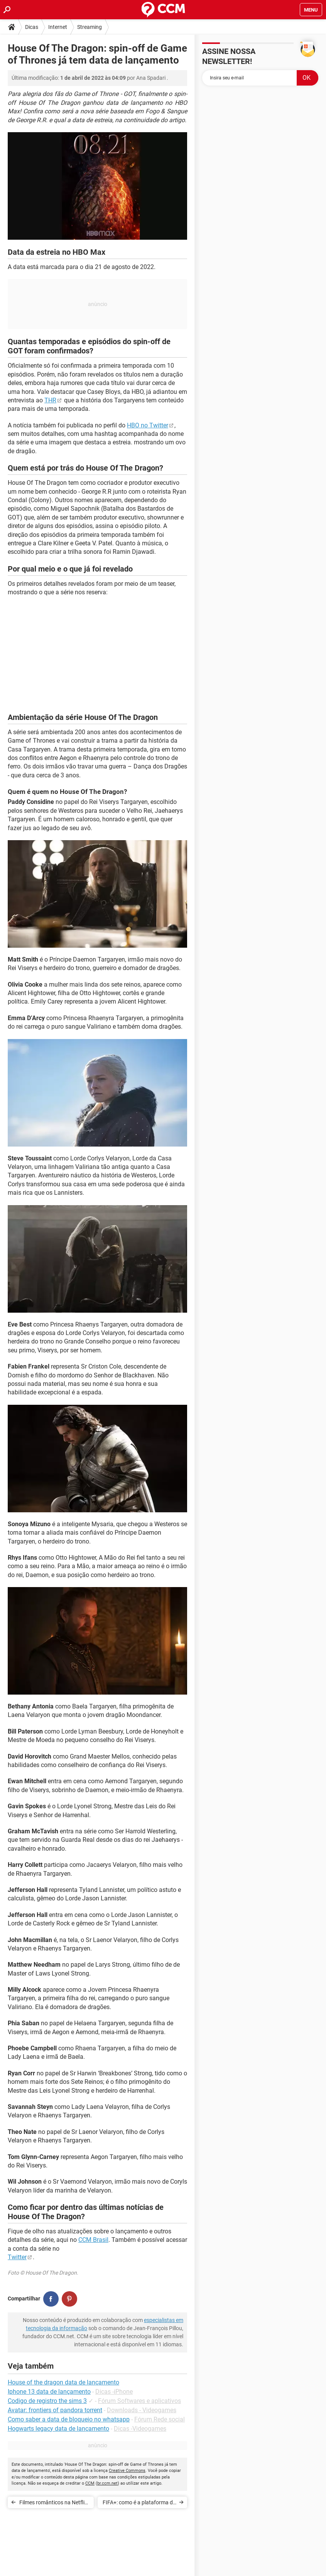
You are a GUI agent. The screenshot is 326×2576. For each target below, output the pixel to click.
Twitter (17, 2257)
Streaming (89, 27)
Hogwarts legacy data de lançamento (58, 2428)
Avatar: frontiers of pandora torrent (55, 2410)
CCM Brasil (93, 2239)
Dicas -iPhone (114, 2391)
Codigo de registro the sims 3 (47, 2400)
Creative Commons (127, 2470)
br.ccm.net (107, 2483)
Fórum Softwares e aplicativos (139, 2400)
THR (50, 400)
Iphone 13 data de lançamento (49, 2391)
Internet (57, 27)
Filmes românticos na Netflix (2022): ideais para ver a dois (53, 2503)
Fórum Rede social (159, 2419)
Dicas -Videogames (140, 2428)
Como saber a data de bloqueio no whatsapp (69, 2419)
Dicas (31, 27)
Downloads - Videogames (141, 2410)
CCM (90, 2483)
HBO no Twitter (147, 425)
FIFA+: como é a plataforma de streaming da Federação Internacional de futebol (139, 2503)
